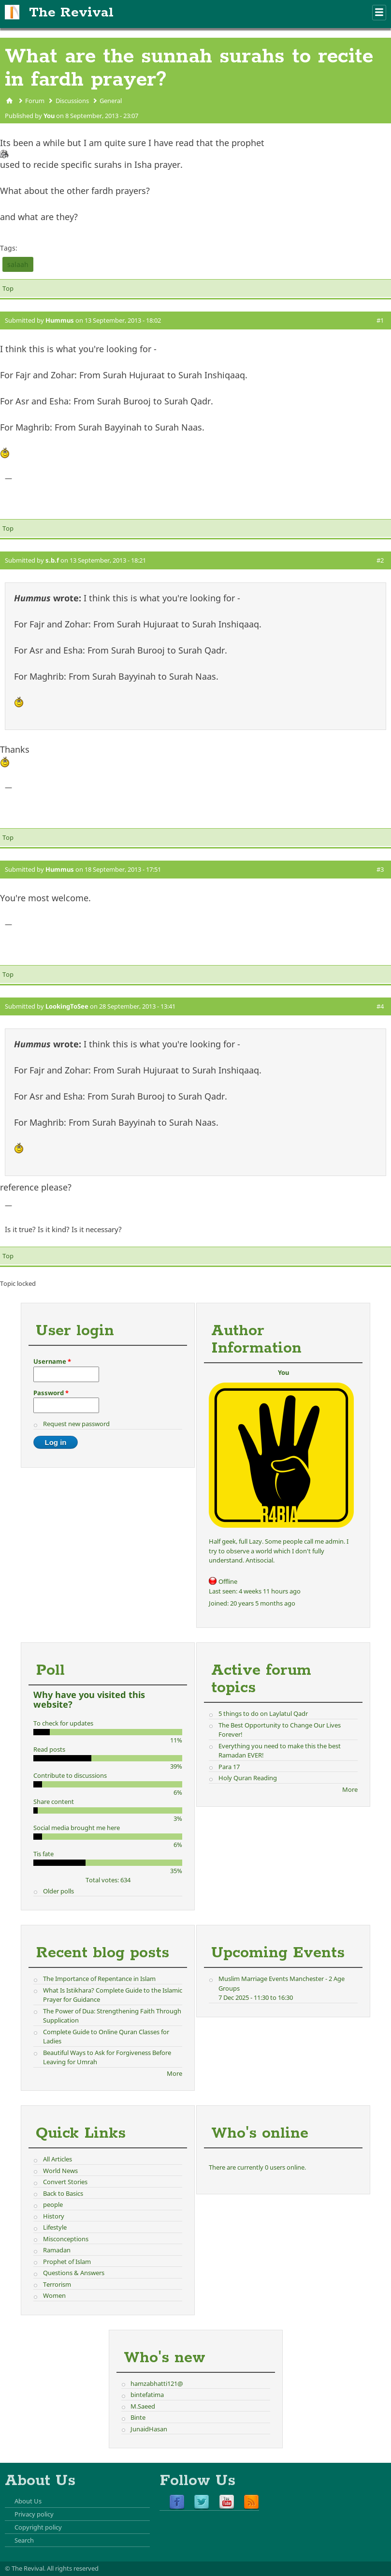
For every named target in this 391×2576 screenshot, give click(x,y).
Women (54, 2295)
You (49, 115)
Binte (137, 2417)
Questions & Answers (73, 2272)
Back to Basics (63, 2193)
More (350, 1789)
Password (51, 1392)
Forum (34, 100)
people (53, 2204)
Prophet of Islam (67, 2261)
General (111, 100)
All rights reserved (73, 2568)
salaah (18, 264)
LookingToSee (66, 1006)
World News (60, 2170)
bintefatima (147, 2394)
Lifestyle (55, 2227)
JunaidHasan (148, 2429)
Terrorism (57, 2284)
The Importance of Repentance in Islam (99, 1978)
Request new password (76, 1423)
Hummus (59, 320)
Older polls (58, 1891)
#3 (380, 869)
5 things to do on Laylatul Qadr (263, 1713)
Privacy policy (34, 2514)
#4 (380, 1006)
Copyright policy (38, 2527)
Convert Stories (65, 2181)
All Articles (57, 2159)
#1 (380, 320)
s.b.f (52, 560)
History (53, 2216)
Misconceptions (65, 2238)
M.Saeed (142, 2406)
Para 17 (229, 1766)
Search (24, 2540)
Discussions (72, 100)
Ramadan (57, 2250)
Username (52, 1361)
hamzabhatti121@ (156, 2383)
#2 (380, 560)
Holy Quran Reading (247, 1777)
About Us (28, 2501)
